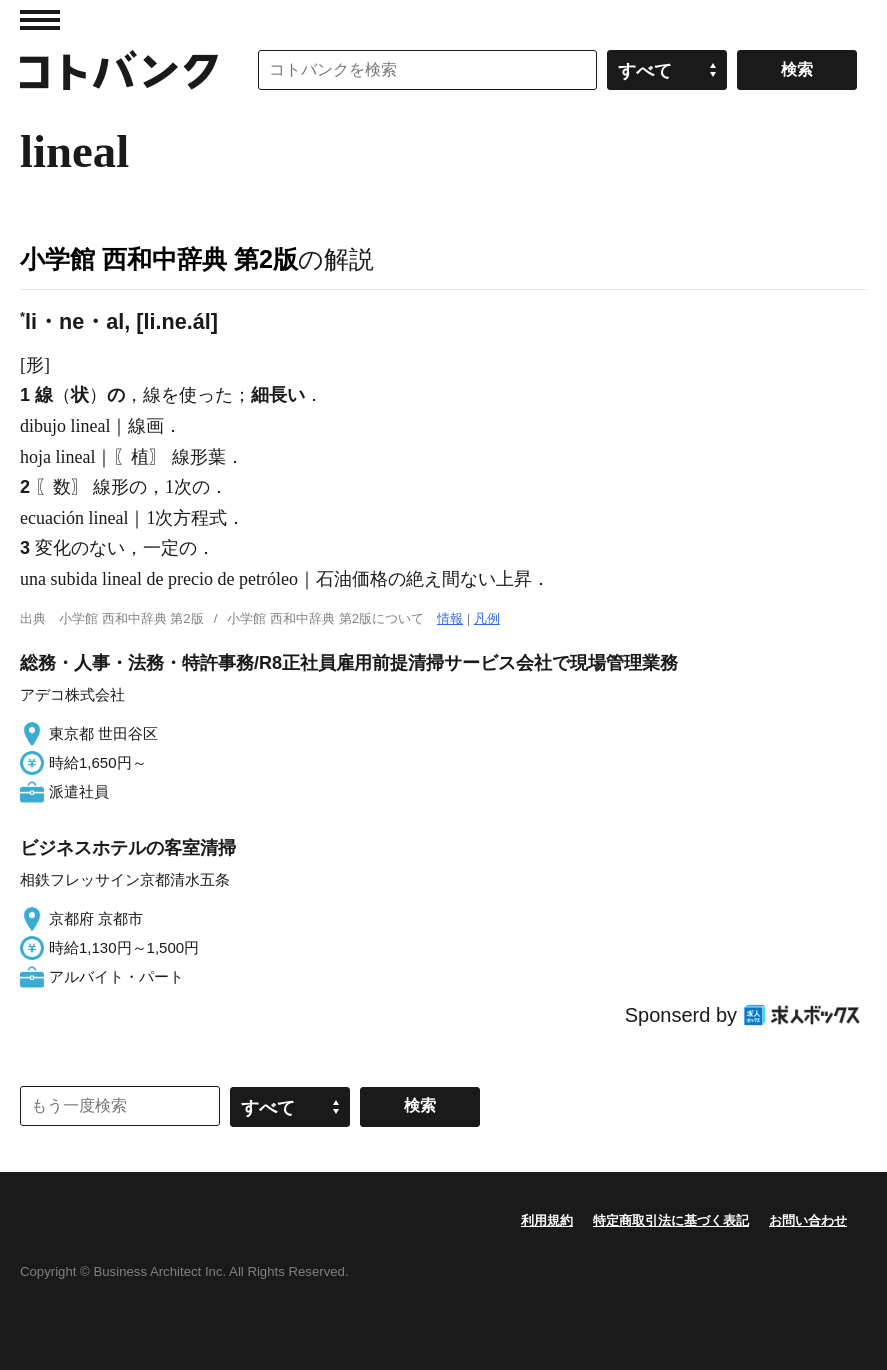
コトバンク (119, 70)
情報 (450, 618)
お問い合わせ (808, 1220)
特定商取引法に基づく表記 (671, 1220)
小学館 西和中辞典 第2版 (159, 259)
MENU (40, 20)
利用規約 (547, 1220)
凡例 (487, 618)
